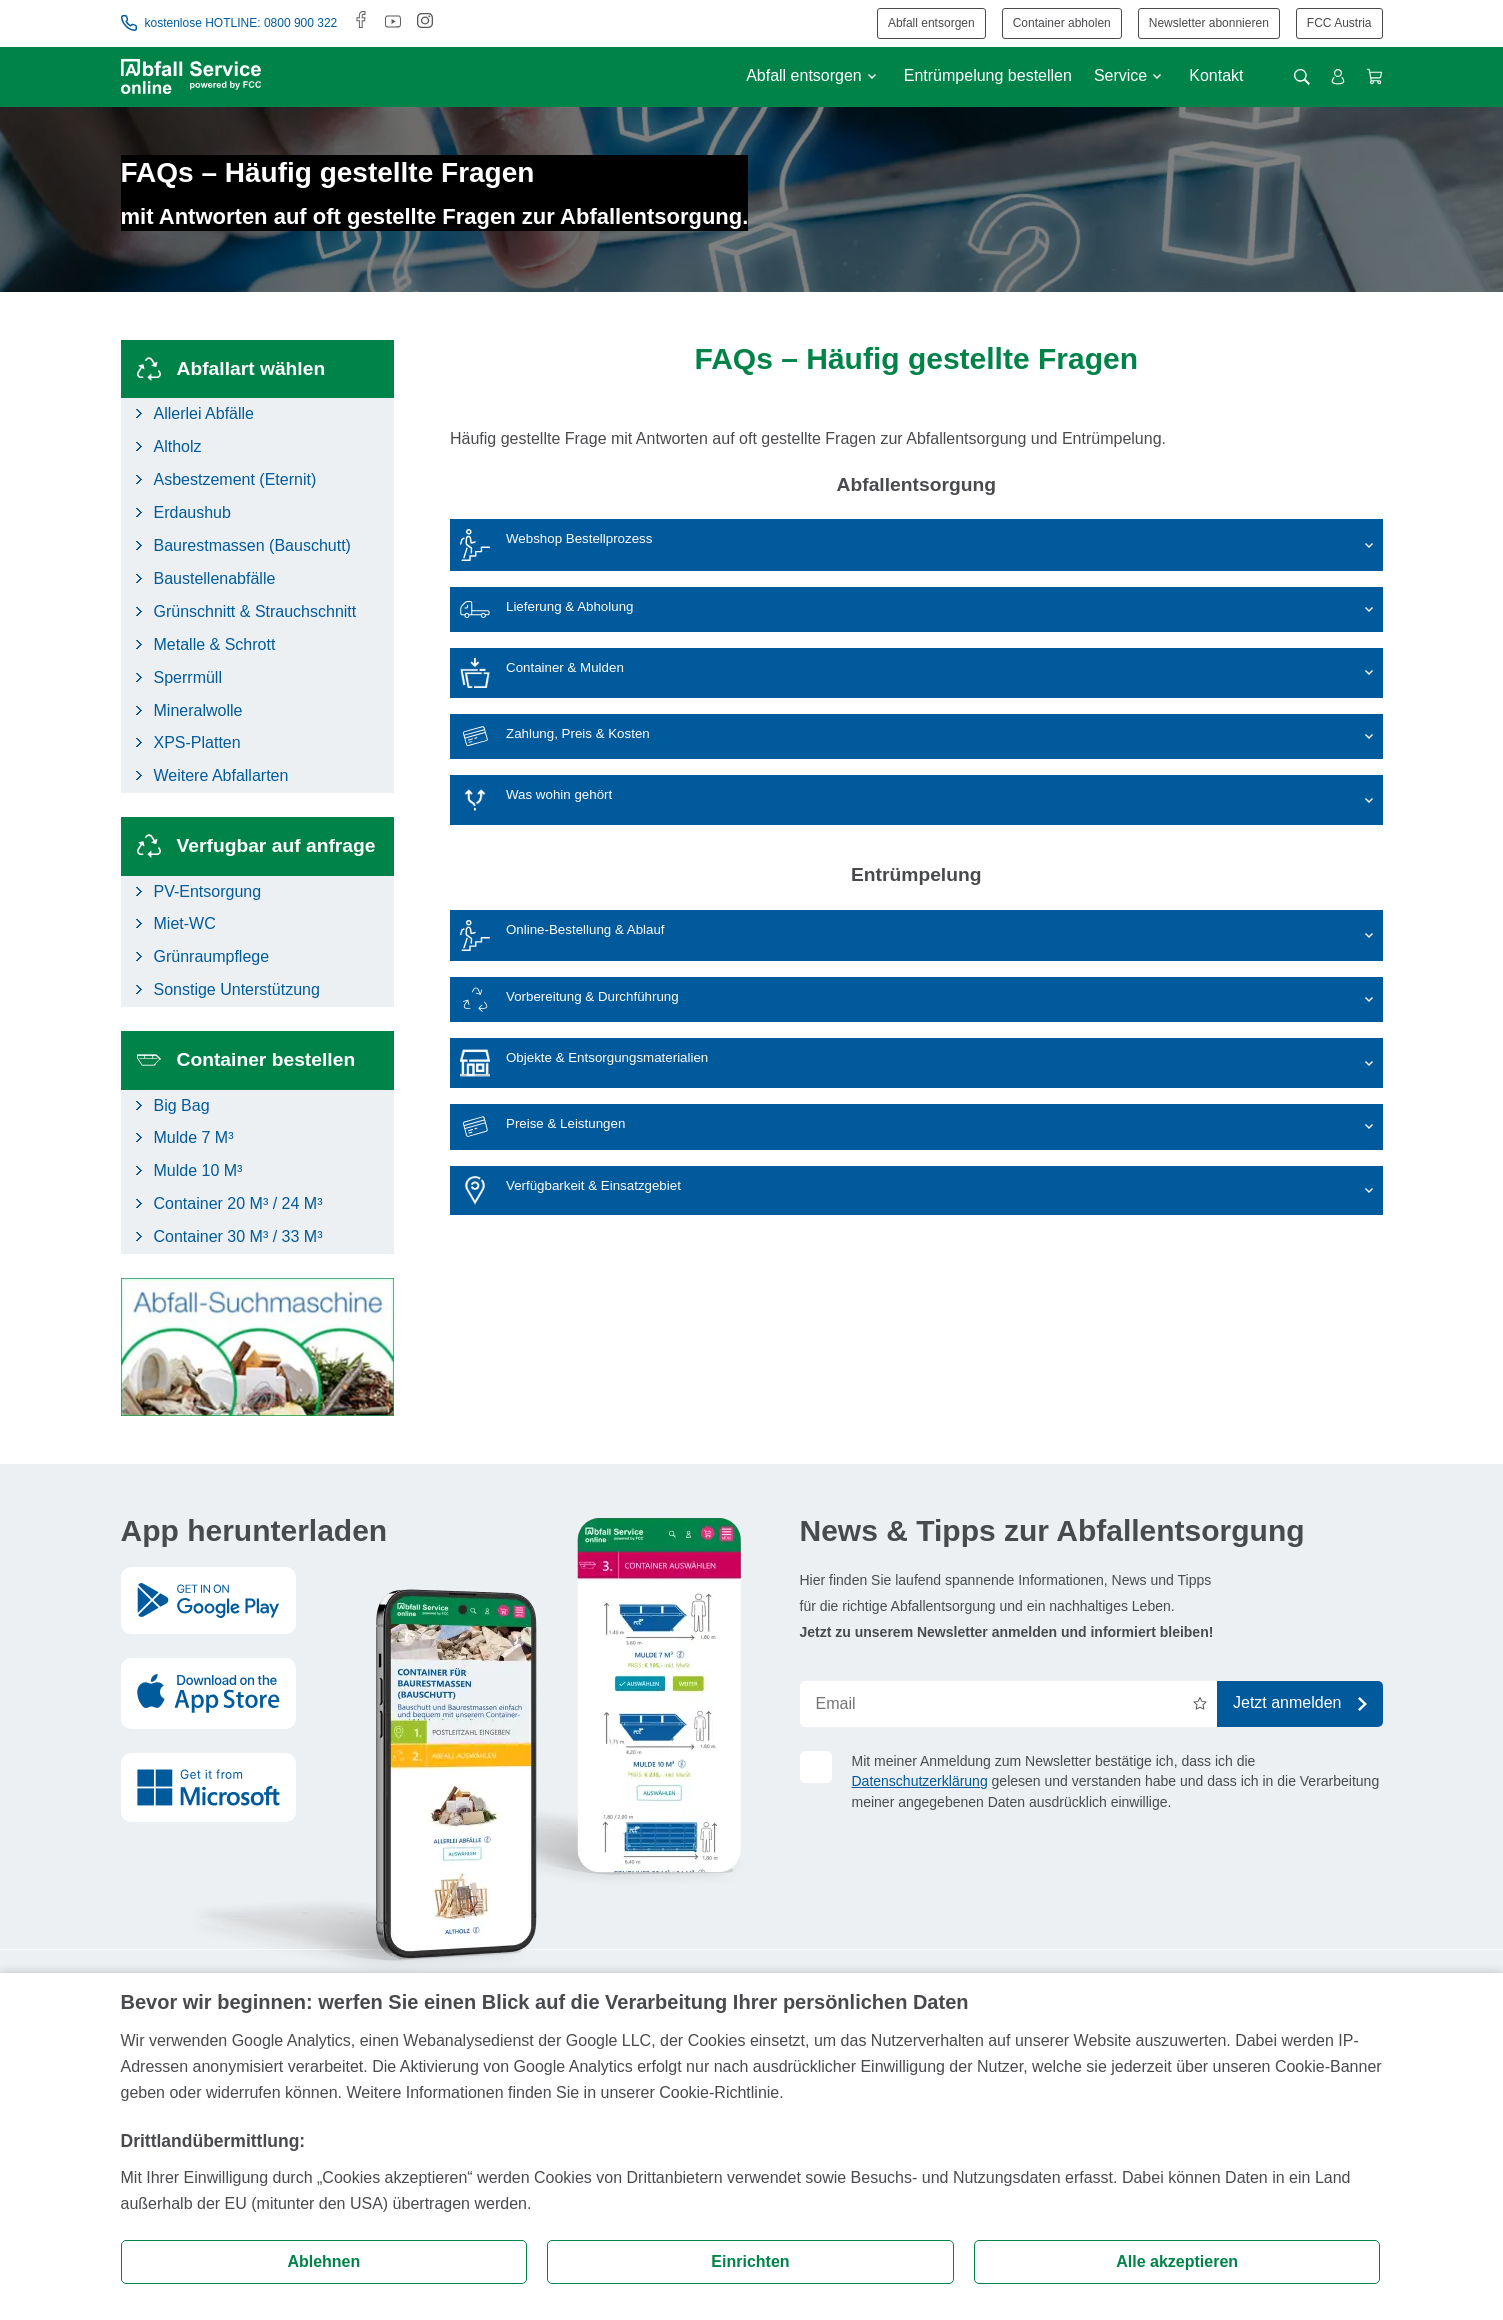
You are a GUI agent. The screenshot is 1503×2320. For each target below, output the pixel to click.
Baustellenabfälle (215, 578)
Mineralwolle (198, 710)
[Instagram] (425, 22)
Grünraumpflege (212, 956)
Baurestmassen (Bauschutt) (252, 545)
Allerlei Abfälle (204, 413)
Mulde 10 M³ (198, 1170)
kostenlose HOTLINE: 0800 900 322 (229, 23)
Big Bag (182, 1105)
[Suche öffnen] (1302, 77)
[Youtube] (393, 22)
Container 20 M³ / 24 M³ (238, 1203)
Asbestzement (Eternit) (235, 479)
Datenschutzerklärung (920, 1781)
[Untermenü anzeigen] (872, 76)
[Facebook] (361, 22)
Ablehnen (323, 2261)
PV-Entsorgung (208, 891)
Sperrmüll (188, 677)
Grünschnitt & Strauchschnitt (255, 611)
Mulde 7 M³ (194, 1137)
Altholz (178, 446)
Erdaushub (192, 512)
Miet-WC (185, 923)
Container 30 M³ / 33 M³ (238, 1236)
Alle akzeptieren (1177, 2261)
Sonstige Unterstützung (237, 989)
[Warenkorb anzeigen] (1374, 76)
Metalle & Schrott (215, 644)
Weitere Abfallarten (221, 775)
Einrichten (750, 2261)
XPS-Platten (197, 742)
